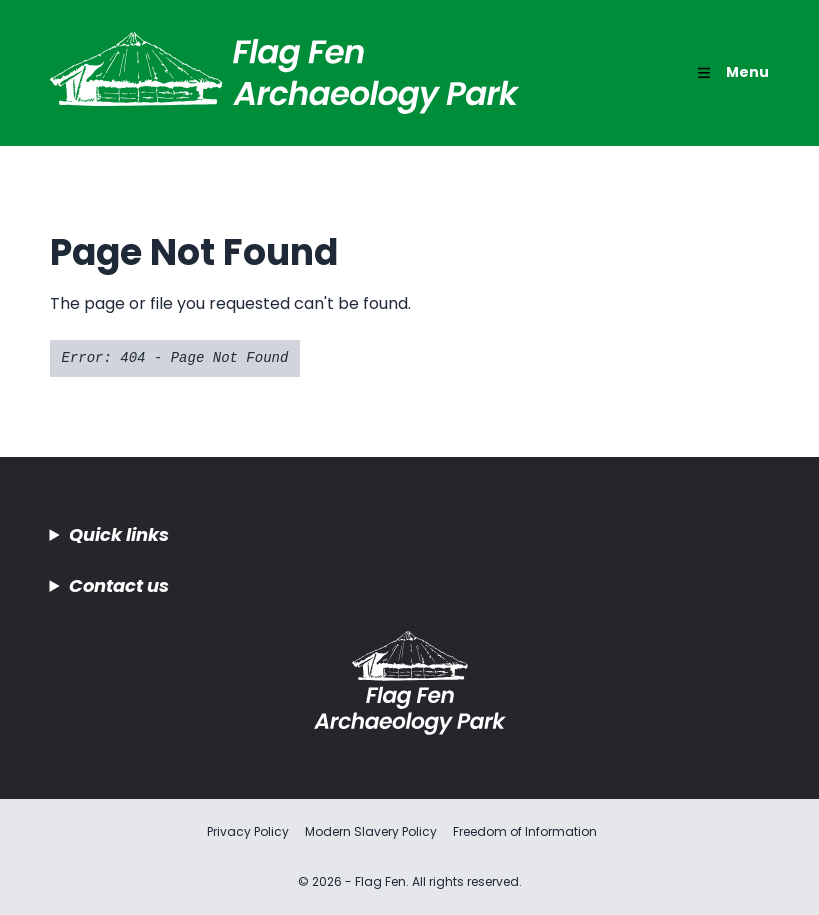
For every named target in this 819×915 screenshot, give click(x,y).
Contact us (119, 585)
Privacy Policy (248, 831)
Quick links (119, 534)
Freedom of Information (525, 831)
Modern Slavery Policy (371, 831)
